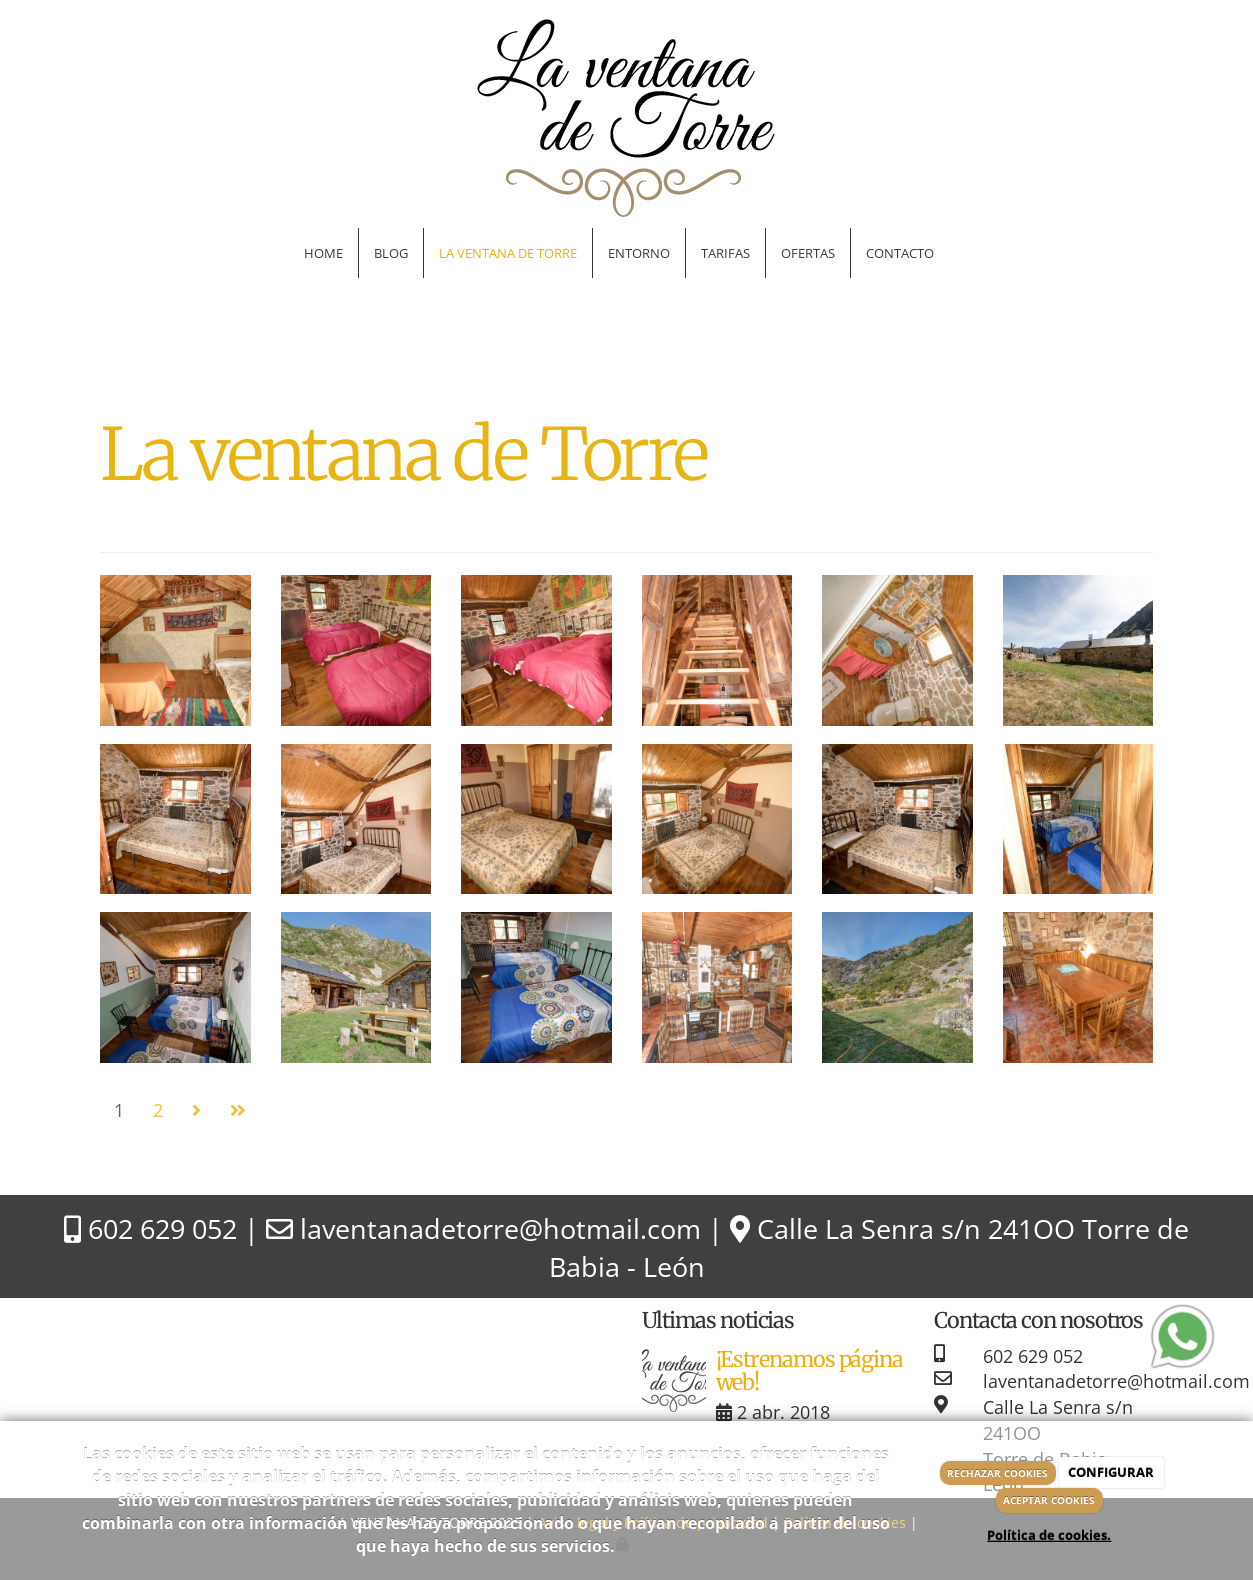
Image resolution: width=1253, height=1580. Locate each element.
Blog (391, 253)
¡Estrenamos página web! (810, 1371)
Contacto (900, 253)
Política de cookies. (1049, 1535)
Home (323, 253)
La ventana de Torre (508, 253)
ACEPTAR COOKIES (1049, 1500)
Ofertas (808, 253)
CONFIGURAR (1111, 1472)
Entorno (639, 253)
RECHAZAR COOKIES (997, 1473)
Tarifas (725, 253)
